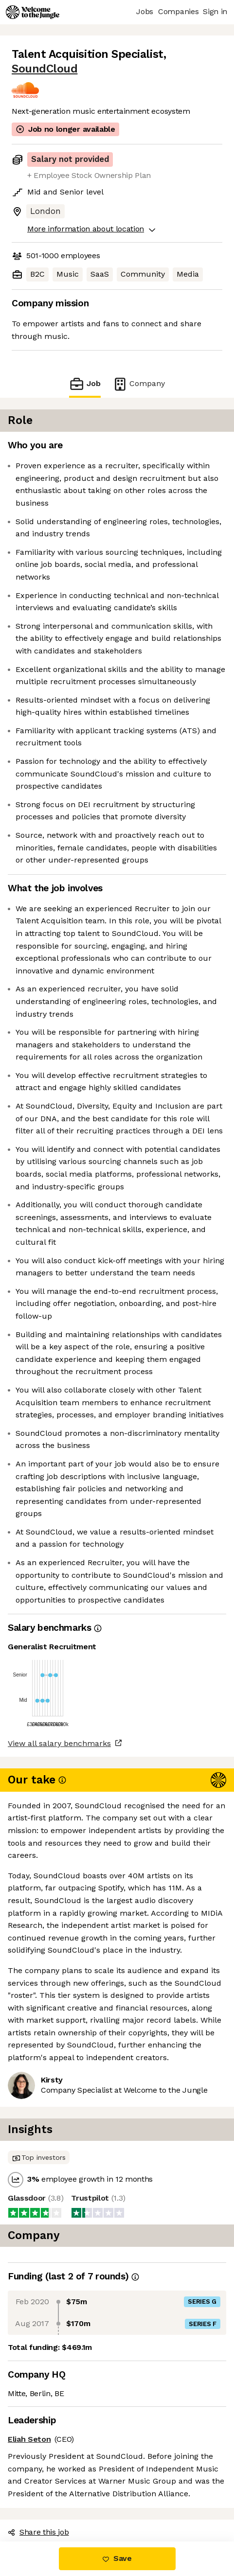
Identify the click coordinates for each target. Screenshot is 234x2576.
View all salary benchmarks (59, 1743)
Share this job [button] (38, 2532)
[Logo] (32, 12)
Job (84, 384)
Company (138, 384)
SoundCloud (44, 68)
